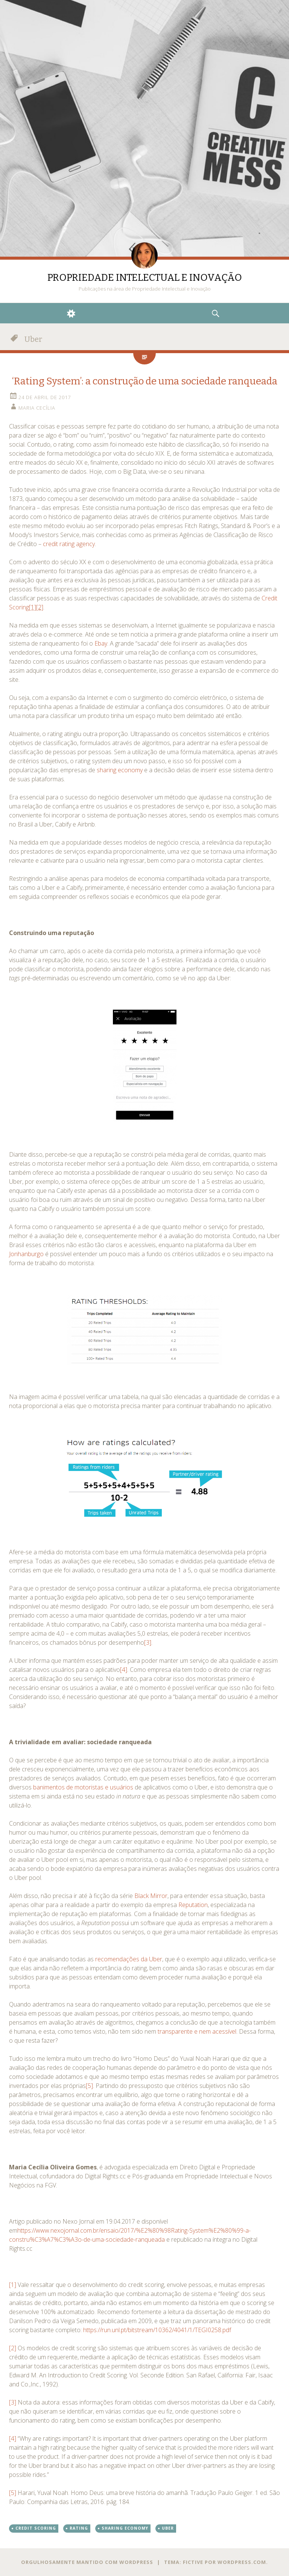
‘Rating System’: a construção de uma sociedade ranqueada (144, 381)
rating (79, 2528)
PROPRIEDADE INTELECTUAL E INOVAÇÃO (144, 277)
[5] (89, 2086)
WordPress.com (242, 2562)
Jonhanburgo (26, 1254)
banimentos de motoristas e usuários (83, 1787)
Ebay (100, 643)
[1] (12, 2285)
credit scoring (35, 2528)
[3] (147, 1642)
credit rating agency (69, 544)
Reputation (193, 1905)
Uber (168, 2528)
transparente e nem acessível (197, 2031)
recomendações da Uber (128, 1959)
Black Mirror (150, 1896)
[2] (12, 2348)
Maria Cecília (36, 407)
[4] (123, 1669)
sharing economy (120, 770)
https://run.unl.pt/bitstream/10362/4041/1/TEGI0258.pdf (157, 2330)
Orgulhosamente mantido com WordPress (87, 2562)
